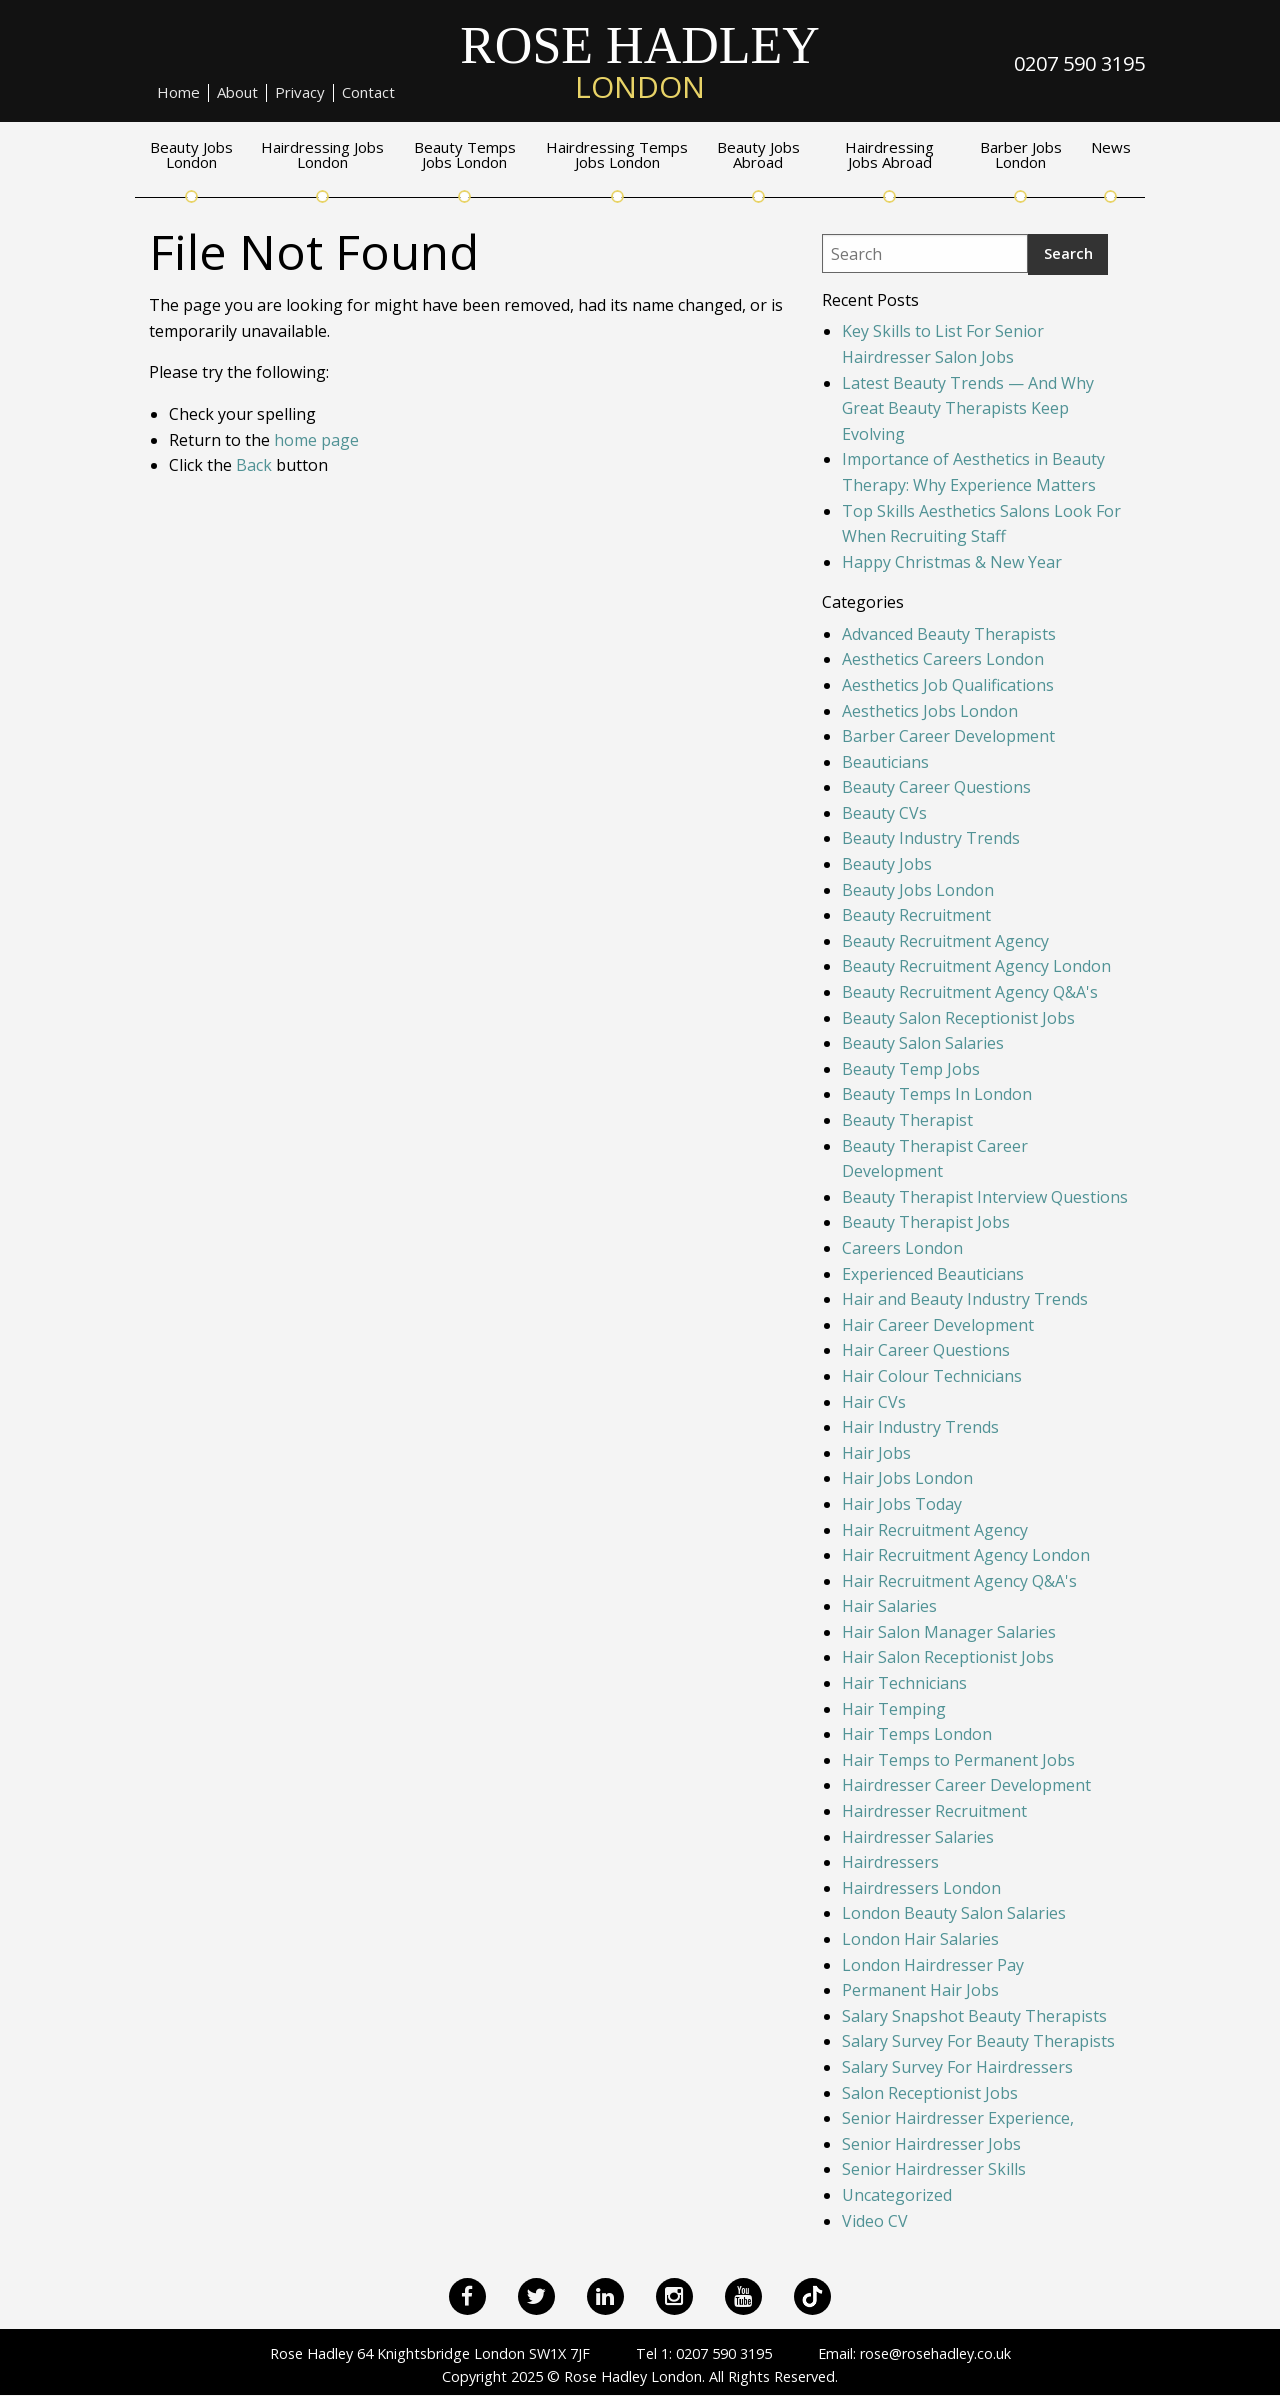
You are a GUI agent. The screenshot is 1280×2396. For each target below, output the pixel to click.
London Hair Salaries (920, 1939)
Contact (368, 93)
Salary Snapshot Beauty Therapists (974, 2016)
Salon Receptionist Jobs (930, 2093)
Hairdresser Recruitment (934, 1811)
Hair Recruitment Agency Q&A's (959, 1581)
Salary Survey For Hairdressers (957, 2067)
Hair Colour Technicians (932, 1376)
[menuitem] (179, 93)
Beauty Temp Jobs (911, 1069)
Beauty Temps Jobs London (465, 156)
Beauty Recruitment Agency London (976, 966)
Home (178, 93)
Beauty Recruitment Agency (945, 941)
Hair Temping (894, 1709)
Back (254, 465)
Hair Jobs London (907, 1478)
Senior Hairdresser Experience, (958, 2118)
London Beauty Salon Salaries (954, 1913)
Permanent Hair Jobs (920, 1990)
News (1111, 148)
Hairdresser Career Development (966, 1785)
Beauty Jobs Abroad (758, 156)
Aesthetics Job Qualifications (948, 685)
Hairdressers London (921, 1888)
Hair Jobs (876, 1453)
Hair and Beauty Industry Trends (965, 1299)
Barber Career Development (948, 736)
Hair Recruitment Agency (935, 1530)
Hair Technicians (904, 1683)
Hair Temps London (917, 1734)
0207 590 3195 (1079, 64)
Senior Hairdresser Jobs (931, 2144)
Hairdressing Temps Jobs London (617, 156)
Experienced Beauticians (933, 1274)
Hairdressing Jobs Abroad (889, 156)
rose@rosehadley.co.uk (935, 2353)
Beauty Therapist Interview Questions (985, 1197)
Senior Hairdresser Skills (934, 2169)
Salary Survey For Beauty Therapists (978, 2041)
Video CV (875, 2221)
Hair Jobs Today (902, 1504)
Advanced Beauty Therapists (949, 634)
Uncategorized (897, 2195)
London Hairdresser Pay (933, 1965)
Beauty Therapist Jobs (926, 1222)
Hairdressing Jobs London (322, 156)
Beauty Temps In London (937, 1094)
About (237, 93)
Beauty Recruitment (916, 915)
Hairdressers (890, 1862)
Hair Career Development (938, 1325)
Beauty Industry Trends (931, 838)
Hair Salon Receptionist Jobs (948, 1657)
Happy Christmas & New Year (952, 562)
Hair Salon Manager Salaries (949, 1632)
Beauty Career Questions (936, 787)
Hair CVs (874, 1402)
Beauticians (885, 762)
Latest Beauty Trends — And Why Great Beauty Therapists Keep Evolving (968, 408)
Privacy (300, 93)
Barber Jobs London (1021, 156)
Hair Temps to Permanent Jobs (958, 1760)
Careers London (902, 1248)
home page (316, 440)
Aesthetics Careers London (943, 659)
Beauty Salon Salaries (923, 1043)
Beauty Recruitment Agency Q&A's (970, 992)
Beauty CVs (884, 813)
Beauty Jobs (887, 864)
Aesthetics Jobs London (930, 711)
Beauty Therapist (907, 1120)
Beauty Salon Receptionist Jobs (958, 1018)
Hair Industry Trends (920, 1427)
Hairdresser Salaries (918, 1837)
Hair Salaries (889, 1606)
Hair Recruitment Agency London (966, 1555)
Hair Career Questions (926, 1350)
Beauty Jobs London (191, 156)
